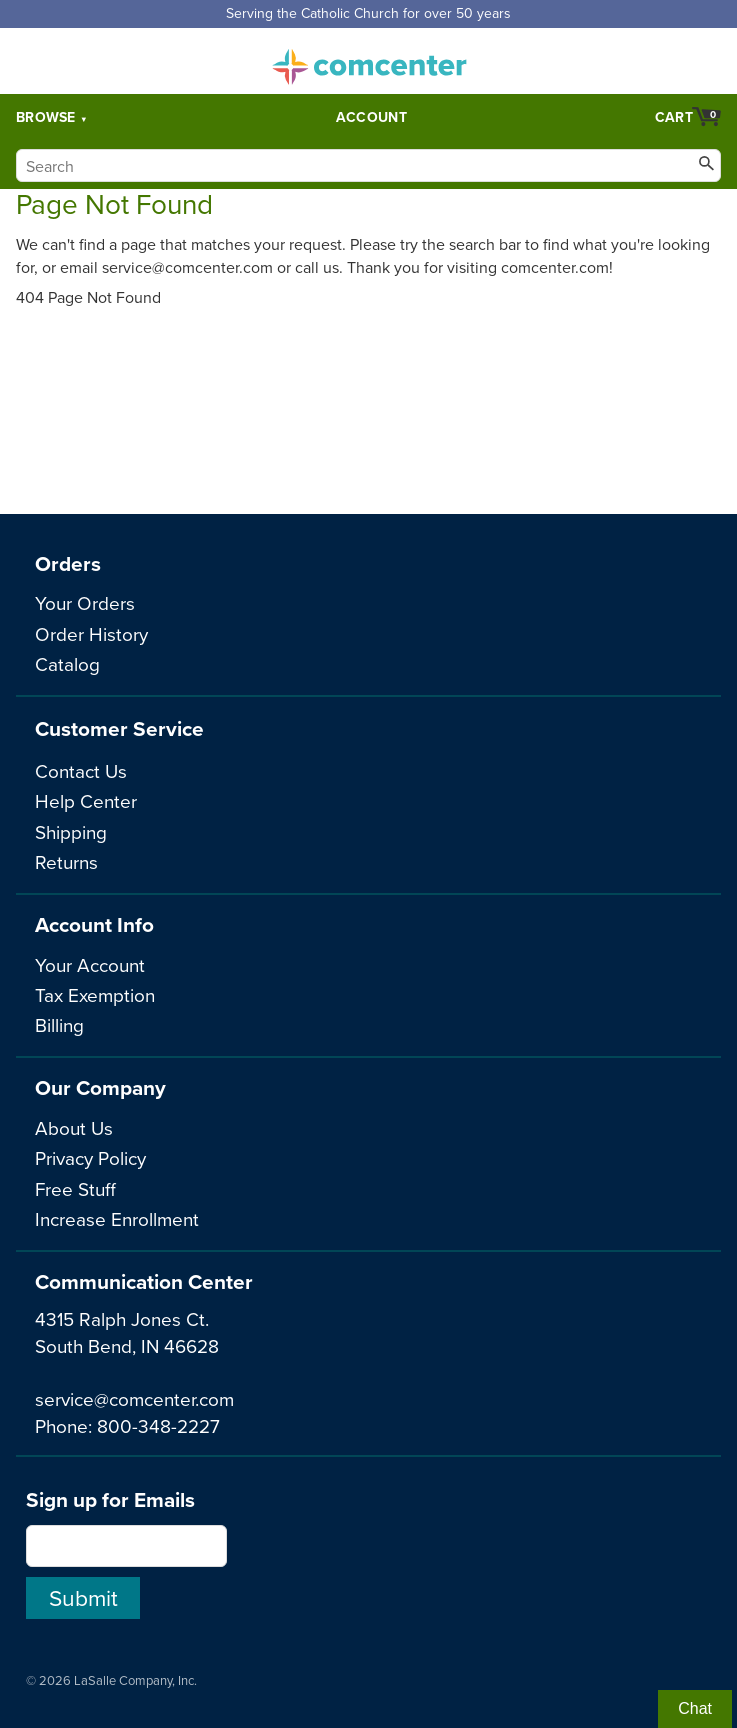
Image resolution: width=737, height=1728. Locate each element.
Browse (46, 117)
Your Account (90, 964)
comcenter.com (369, 61)
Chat (695, 1708)
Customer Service (119, 728)
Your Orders (85, 602)
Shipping (71, 831)
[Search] (368, 165)
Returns (66, 861)
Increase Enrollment (117, 1218)
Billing (59, 1024)
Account (371, 117)
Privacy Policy (90, 1157)
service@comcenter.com (134, 1398)
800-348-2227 (158, 1425)
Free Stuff (75, 1188)
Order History (91, 633)
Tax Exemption (95, 994)
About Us (74, 1127)
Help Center (86, 800)
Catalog (67, 663)
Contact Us (81, 770)
